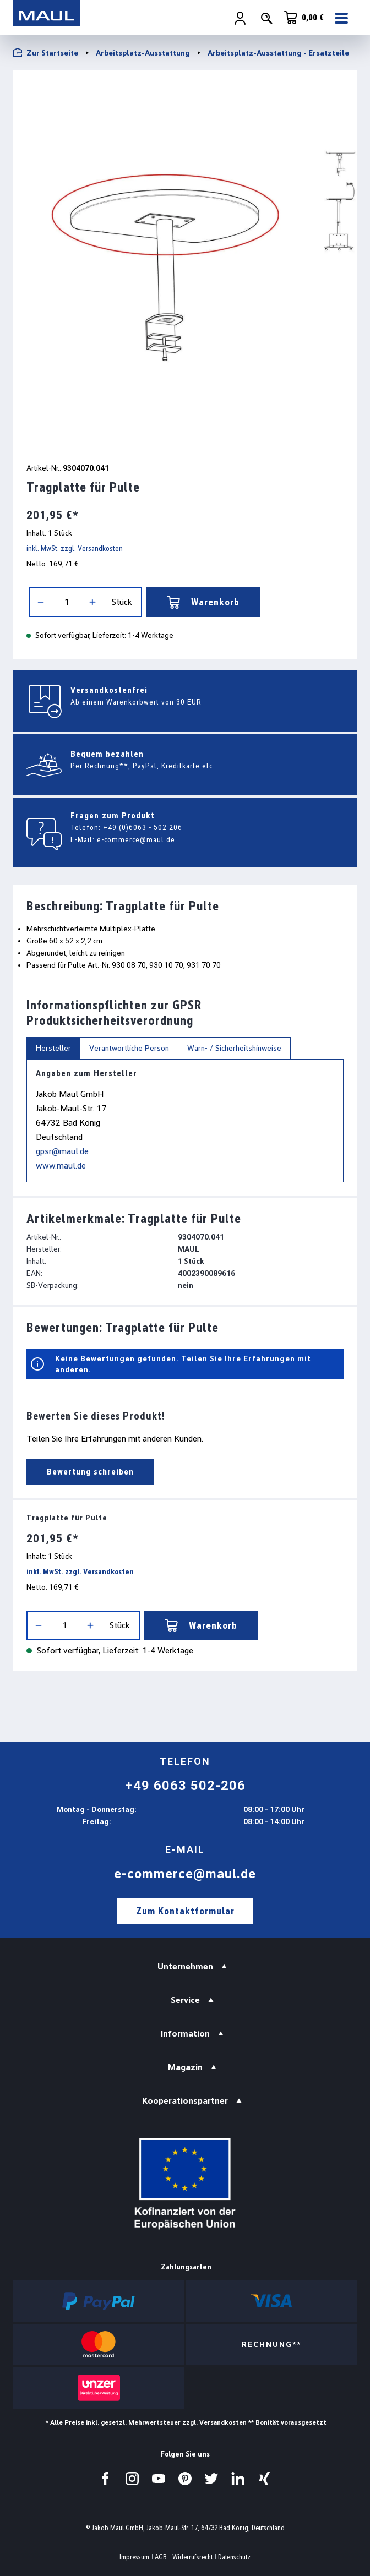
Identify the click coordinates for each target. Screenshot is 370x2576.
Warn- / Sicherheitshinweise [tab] (234, 1048)
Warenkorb (203, 602)
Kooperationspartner (185, 2100)
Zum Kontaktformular (185, 1911)
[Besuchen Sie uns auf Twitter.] (211, 2479)
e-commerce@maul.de (136, 839)
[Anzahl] (66, 602)
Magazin (185, 2067)
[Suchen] (266, 18)
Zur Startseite (45, 52)
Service (185, 2000)
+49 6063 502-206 (185, 1785)
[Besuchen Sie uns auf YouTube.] (159, 2479)
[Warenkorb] (304, 17)
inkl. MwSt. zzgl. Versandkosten (74, 548)
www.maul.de (61, 1165)
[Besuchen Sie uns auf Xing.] (264, 2479)
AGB (161, 2557)
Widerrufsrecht (192, 2557)
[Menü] (342, 18)
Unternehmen (185, 1966)
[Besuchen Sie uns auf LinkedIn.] (238, 2479)
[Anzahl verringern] (41, 602)
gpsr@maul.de (62, 1151)
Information (185, 2033)
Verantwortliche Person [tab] (129, 1048)
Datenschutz (234, 2557)
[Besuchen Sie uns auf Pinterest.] (185, 2479)
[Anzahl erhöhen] (92, 602)
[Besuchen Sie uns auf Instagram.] (132, 2479)
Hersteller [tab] (53, 1048)
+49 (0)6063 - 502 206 (142, 827)
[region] (185, 263)
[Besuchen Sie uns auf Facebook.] (106, 2479)
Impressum (134, 2557)
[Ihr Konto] (240, 18)
